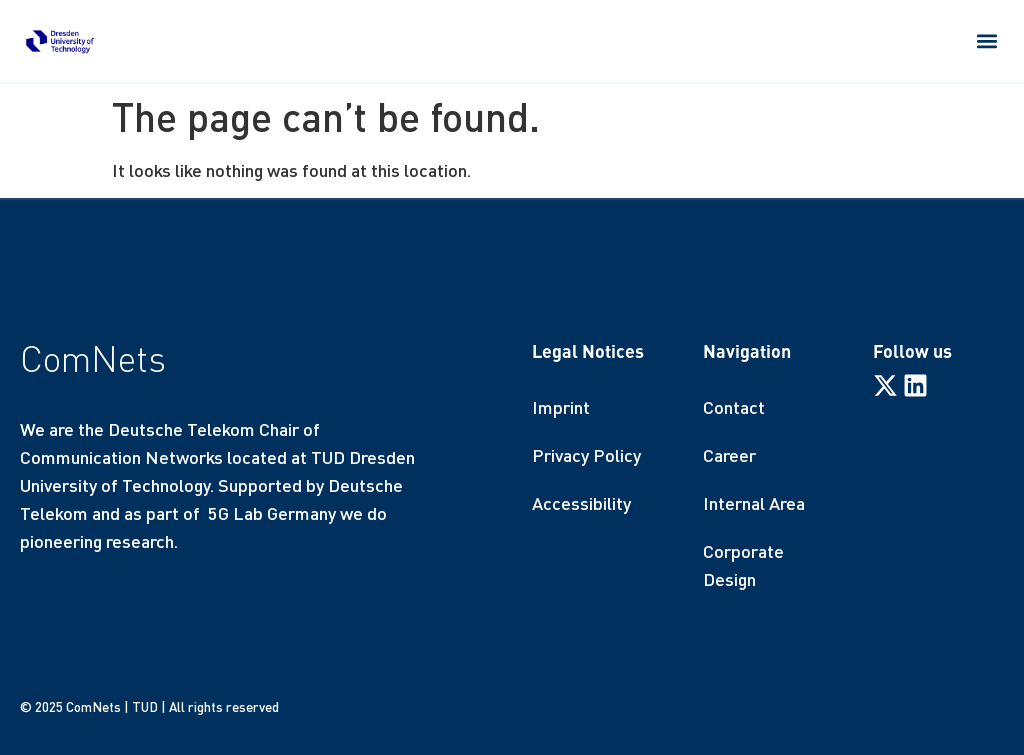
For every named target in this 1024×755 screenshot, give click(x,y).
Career (729, 455)
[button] (987, 40)
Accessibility (581, 503)
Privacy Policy (586, 455)
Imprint (561, 407)
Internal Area (754, 503)
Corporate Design (743, 565)
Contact (734, 407)
